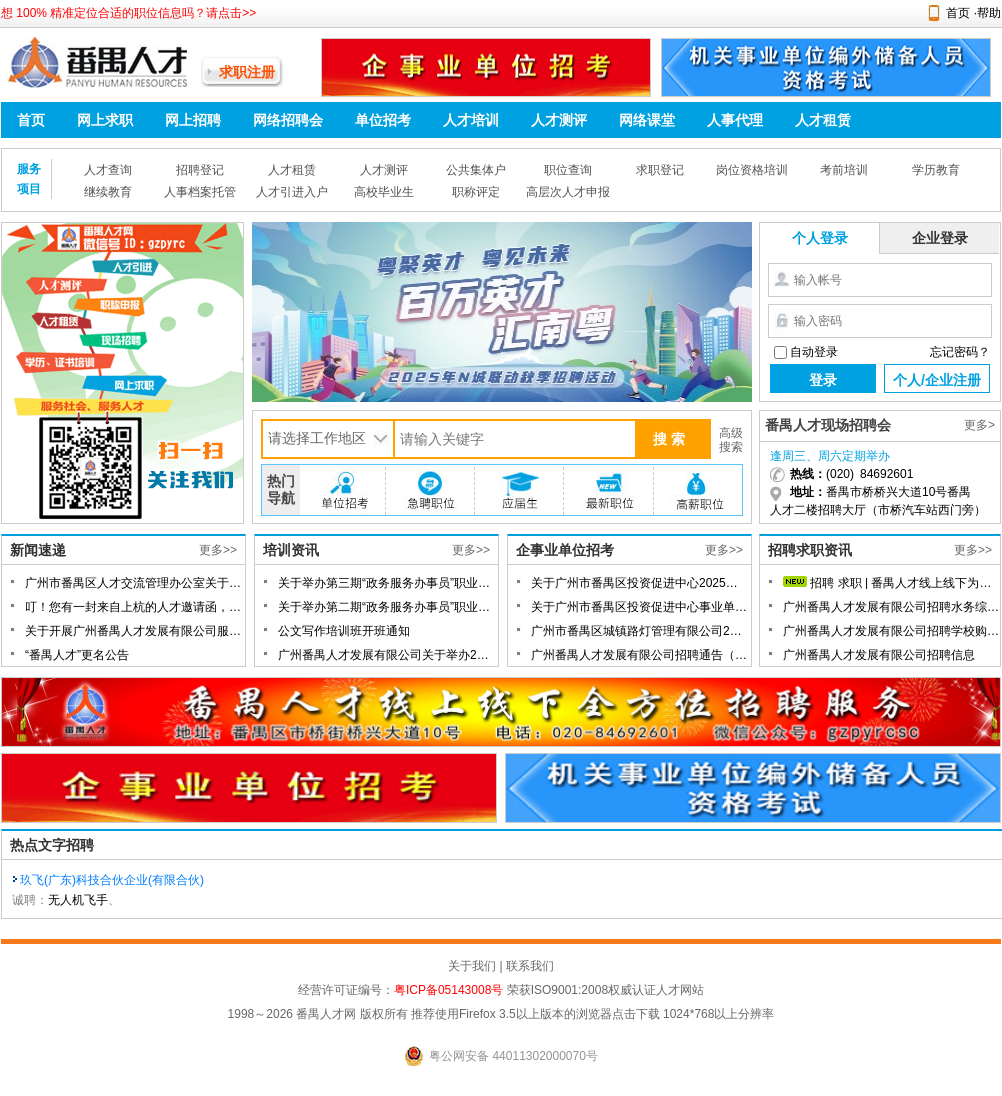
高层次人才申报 (568, 192)
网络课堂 (647, 120)
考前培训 (844, 170)
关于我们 (472, 966)
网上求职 (105, 120)
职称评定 (476, 192)
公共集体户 (476, 170)
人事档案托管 (200, 192)
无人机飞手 (78, 900)
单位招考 (383, 120)
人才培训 (471, 120)
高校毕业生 (384, 192)
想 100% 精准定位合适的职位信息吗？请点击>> (128, 13)
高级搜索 (731, 440)
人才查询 (108, 170)
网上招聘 (193, 120)
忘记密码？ (960, 352)
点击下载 (636, 1014)
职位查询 (568, 170)
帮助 (989, 13)
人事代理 (735, 120)
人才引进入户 (292, 192)
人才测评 (559, 120)
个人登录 (820, 238)
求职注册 (247, 72)
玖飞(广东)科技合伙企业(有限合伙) (112, 880)
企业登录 (940, 238)
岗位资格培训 (752, 170)
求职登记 (660, 170)
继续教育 (108, 192)
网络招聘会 (288, 120)
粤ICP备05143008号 (448, 990)
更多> (979, 425)
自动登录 (814, 352)
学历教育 (936, 170)
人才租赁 (823, 120)
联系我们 (530, 966)
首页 (958, 13)
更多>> (218, 550)
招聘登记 (200, 170)
